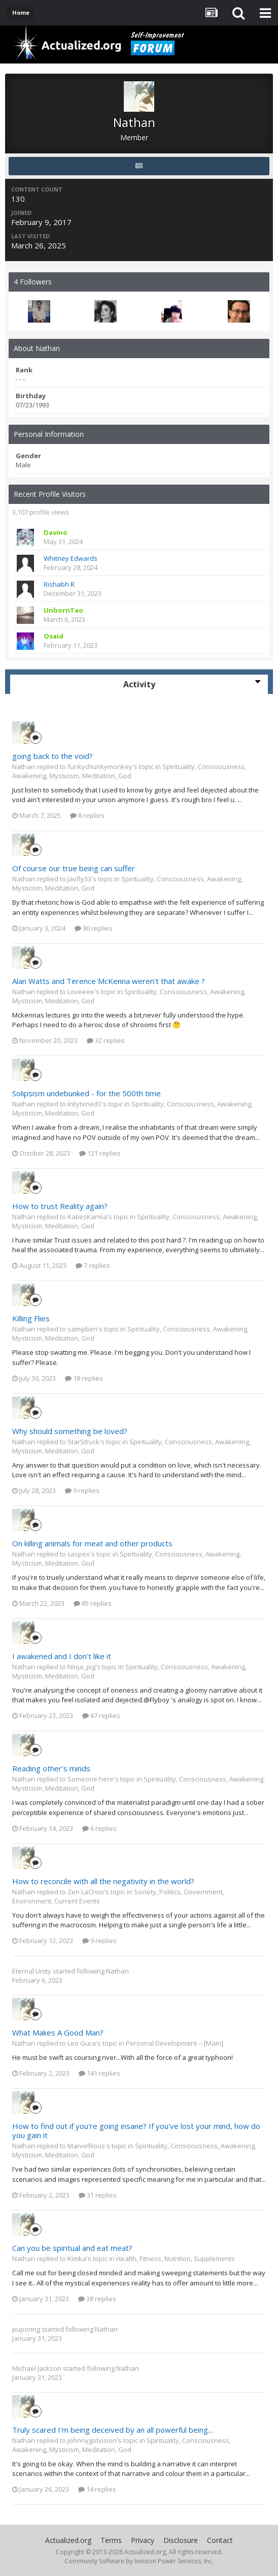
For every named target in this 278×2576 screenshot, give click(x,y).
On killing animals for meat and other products (92, 1543)
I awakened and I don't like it (61, 1656)
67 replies (101, 1715)
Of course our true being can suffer (73, 868)
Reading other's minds (51, 1768)
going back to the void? (52, 756)
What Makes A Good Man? (57, 2032)
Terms (111, 2540)
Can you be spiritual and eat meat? (72, 2248)
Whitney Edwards (70, 558)
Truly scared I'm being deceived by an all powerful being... (112, 2430)
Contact (220, 2540)
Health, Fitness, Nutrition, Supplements (175, 2258)
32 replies (106, 1040)
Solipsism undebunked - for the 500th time (86, 1093)
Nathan (117, 1971)
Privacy (142, 2540)
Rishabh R (59, 584)
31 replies (98, 2195)
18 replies (84, 1378)
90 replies (94, 928)
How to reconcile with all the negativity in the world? (103, 1881)
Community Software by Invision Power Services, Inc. (139, 2561)
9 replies (82, 1490)
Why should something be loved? (69, 1431)
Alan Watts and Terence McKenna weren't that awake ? (108, 981)
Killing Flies (31, 1318)
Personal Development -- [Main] (174, 2043)
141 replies (99, 2073)
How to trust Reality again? (60, 1206)
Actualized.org (68, 2540)
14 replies (97, 2489)
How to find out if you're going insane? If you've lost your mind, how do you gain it (136, 2130)
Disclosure (180, 2540)
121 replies (100, 1153)
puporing (26, 2329)
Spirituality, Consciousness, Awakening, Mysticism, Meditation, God (129, 771)
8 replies (87, 815)
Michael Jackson (36, 2368)
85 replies (93, 1603)
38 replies (97, 2298)
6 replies (99, 1828)
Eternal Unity (31, 1971)
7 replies (93, 1265)
